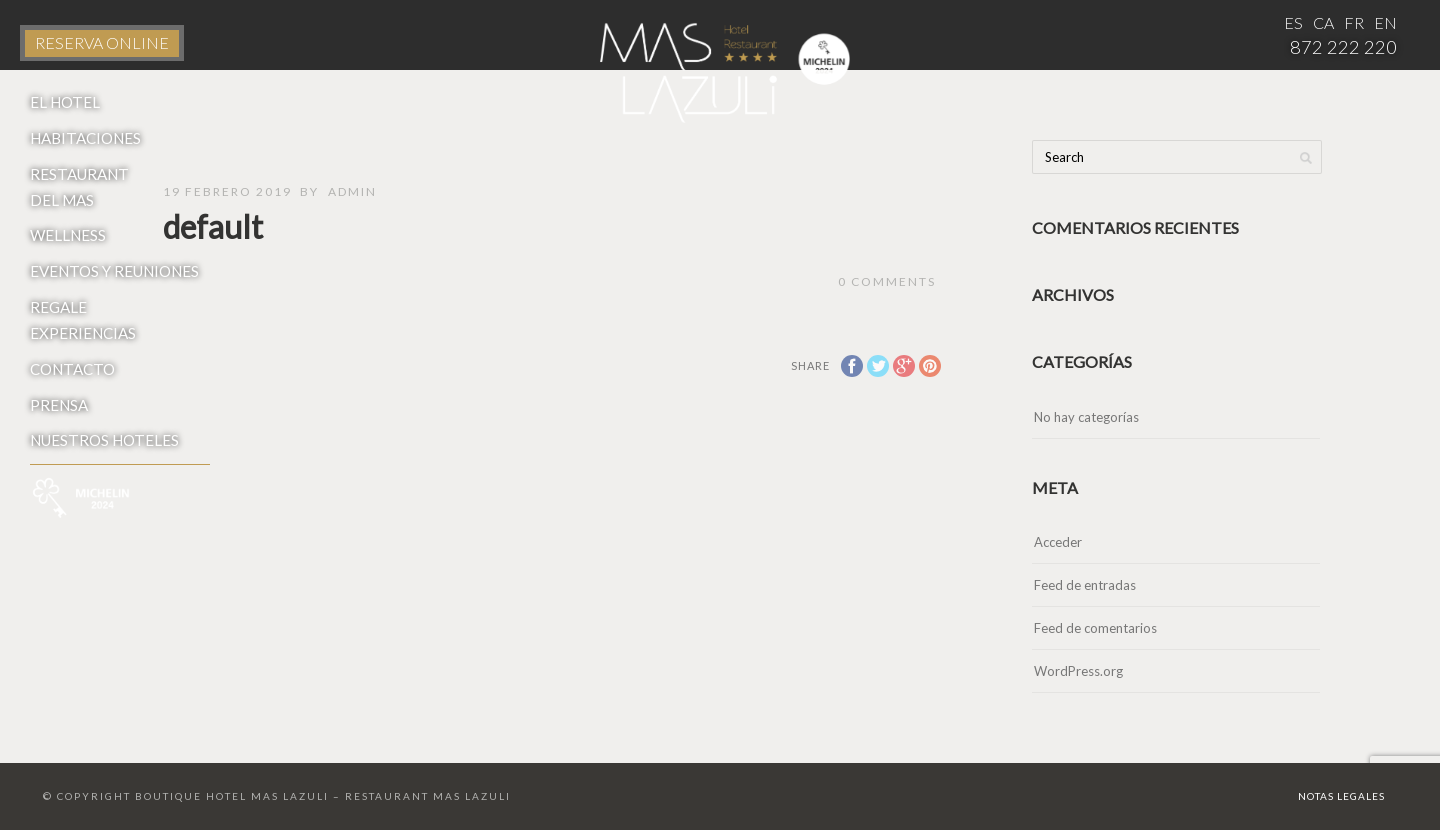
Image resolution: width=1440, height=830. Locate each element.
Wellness (68, 235)
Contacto (72, 369)
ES (1293, 22)
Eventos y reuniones (114, 271)
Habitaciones (85, 138)
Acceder (1058, 542)
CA (1323, 22)
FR (1354, 22)
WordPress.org (1078, 671)
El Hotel (65, 102)
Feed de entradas (1085, 585)
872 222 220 (1343, 47)
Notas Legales (1341, 796)
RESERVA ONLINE (102, 42)
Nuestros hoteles (104, 440)
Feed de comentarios (1095, 628)
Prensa (59, 405)
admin (352, 191)
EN (1385, 22)
